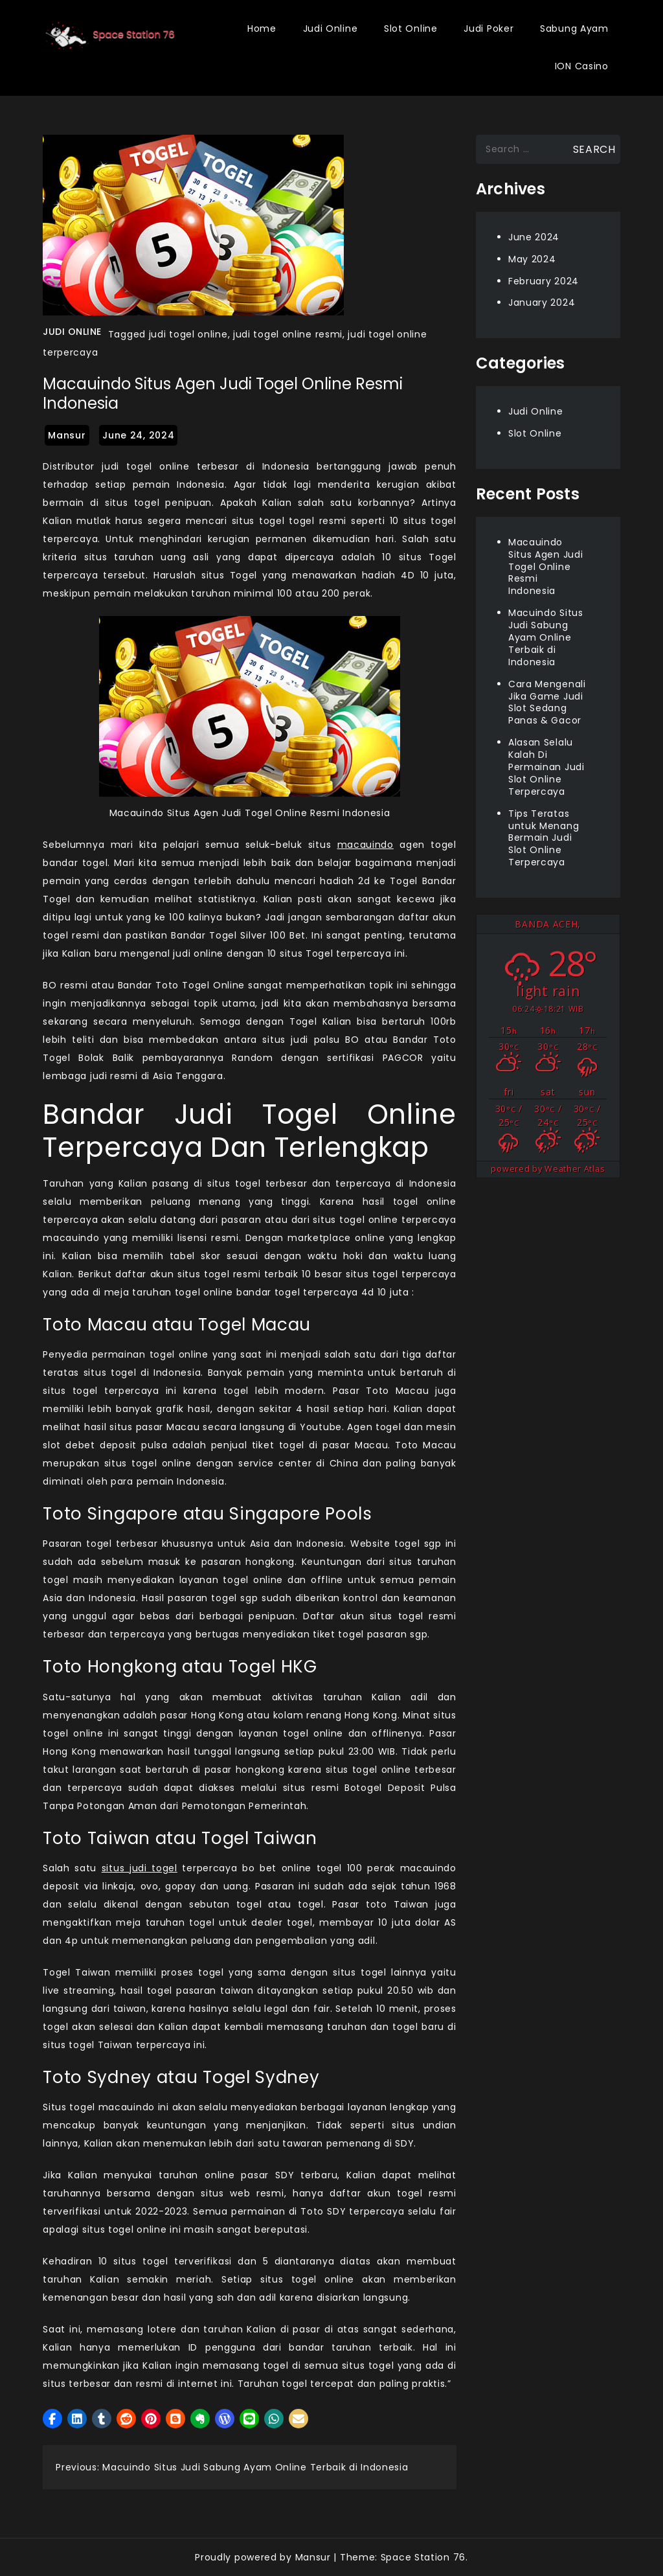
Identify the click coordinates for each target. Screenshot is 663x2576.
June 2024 (533, 237)
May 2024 (532, 259)
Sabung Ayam (574, 28)
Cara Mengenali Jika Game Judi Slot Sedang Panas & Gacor (547, 702)
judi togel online (188, 334)
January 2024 (541, 302)
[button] (52, 2418)
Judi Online (330, 28)
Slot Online (411, 28)
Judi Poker (488, 28)
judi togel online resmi (288, 334)
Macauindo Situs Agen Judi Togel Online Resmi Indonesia (545, 567)
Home (261, 28)
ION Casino (582, 66)
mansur (66, 435)
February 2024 (543, 281)
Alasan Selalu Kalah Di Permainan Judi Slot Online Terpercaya (546, 767)
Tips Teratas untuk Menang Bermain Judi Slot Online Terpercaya (543, 838)
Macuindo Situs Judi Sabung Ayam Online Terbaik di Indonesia (545, 637)
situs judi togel (139, 1868)
